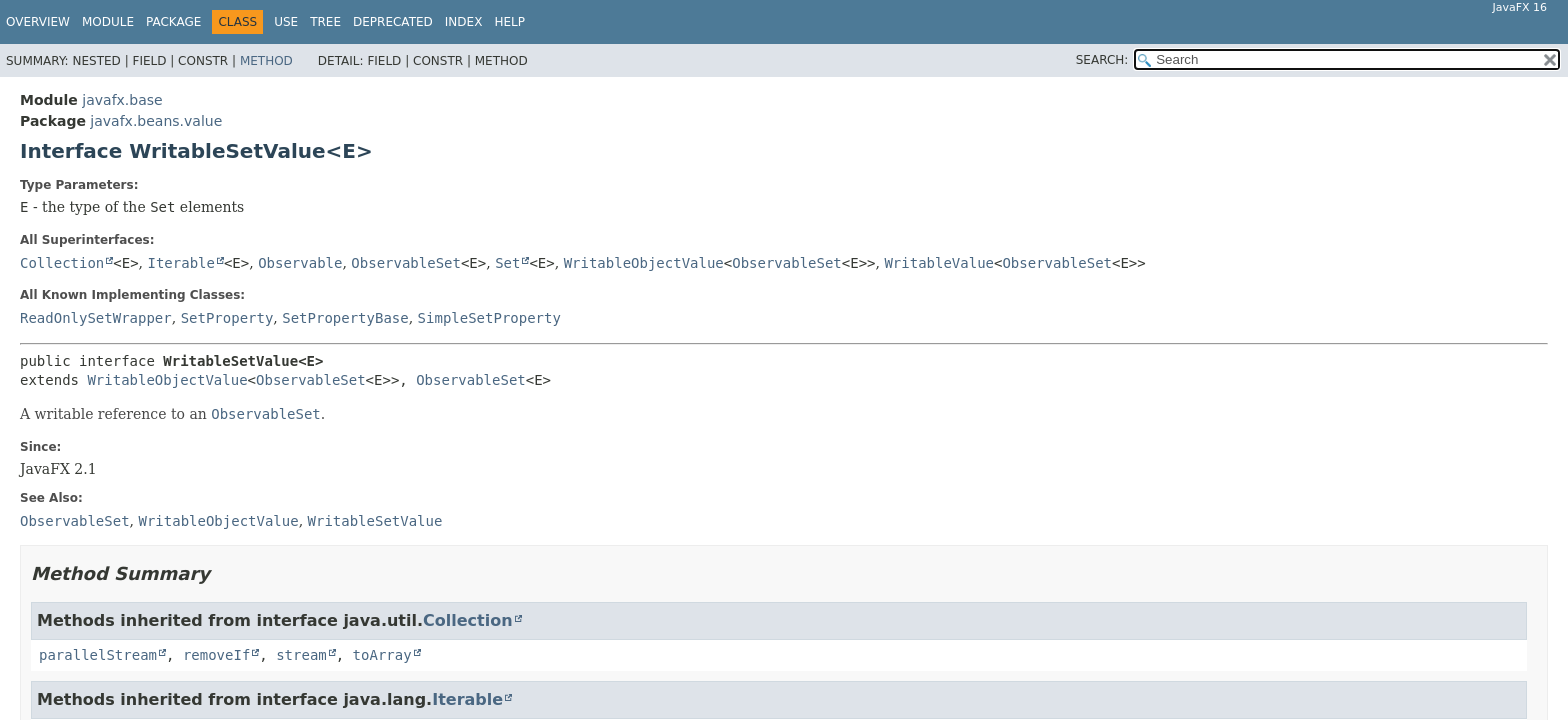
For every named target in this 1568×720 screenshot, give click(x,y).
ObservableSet (406, 263)
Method (266, 61)
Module (108, 22)
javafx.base (122, 100)
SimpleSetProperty (489, 318)
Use (286, 22)
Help (509, 22)
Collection (62, 263)
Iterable (181, 263)
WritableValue (939, 263)
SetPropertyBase (345, 318)
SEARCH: (1102, 60)
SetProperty (227, 318)
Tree (325, 22)
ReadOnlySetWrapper (96, 318)
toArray (382, 655)
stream (301, 655)
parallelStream (98, 655)
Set (507, 263)
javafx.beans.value (156, 121)
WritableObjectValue (644, 263)
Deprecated (393, 22)
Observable (300, 263)
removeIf (216, 655)
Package (173, 22)
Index (464, 22)
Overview (38, 22)
